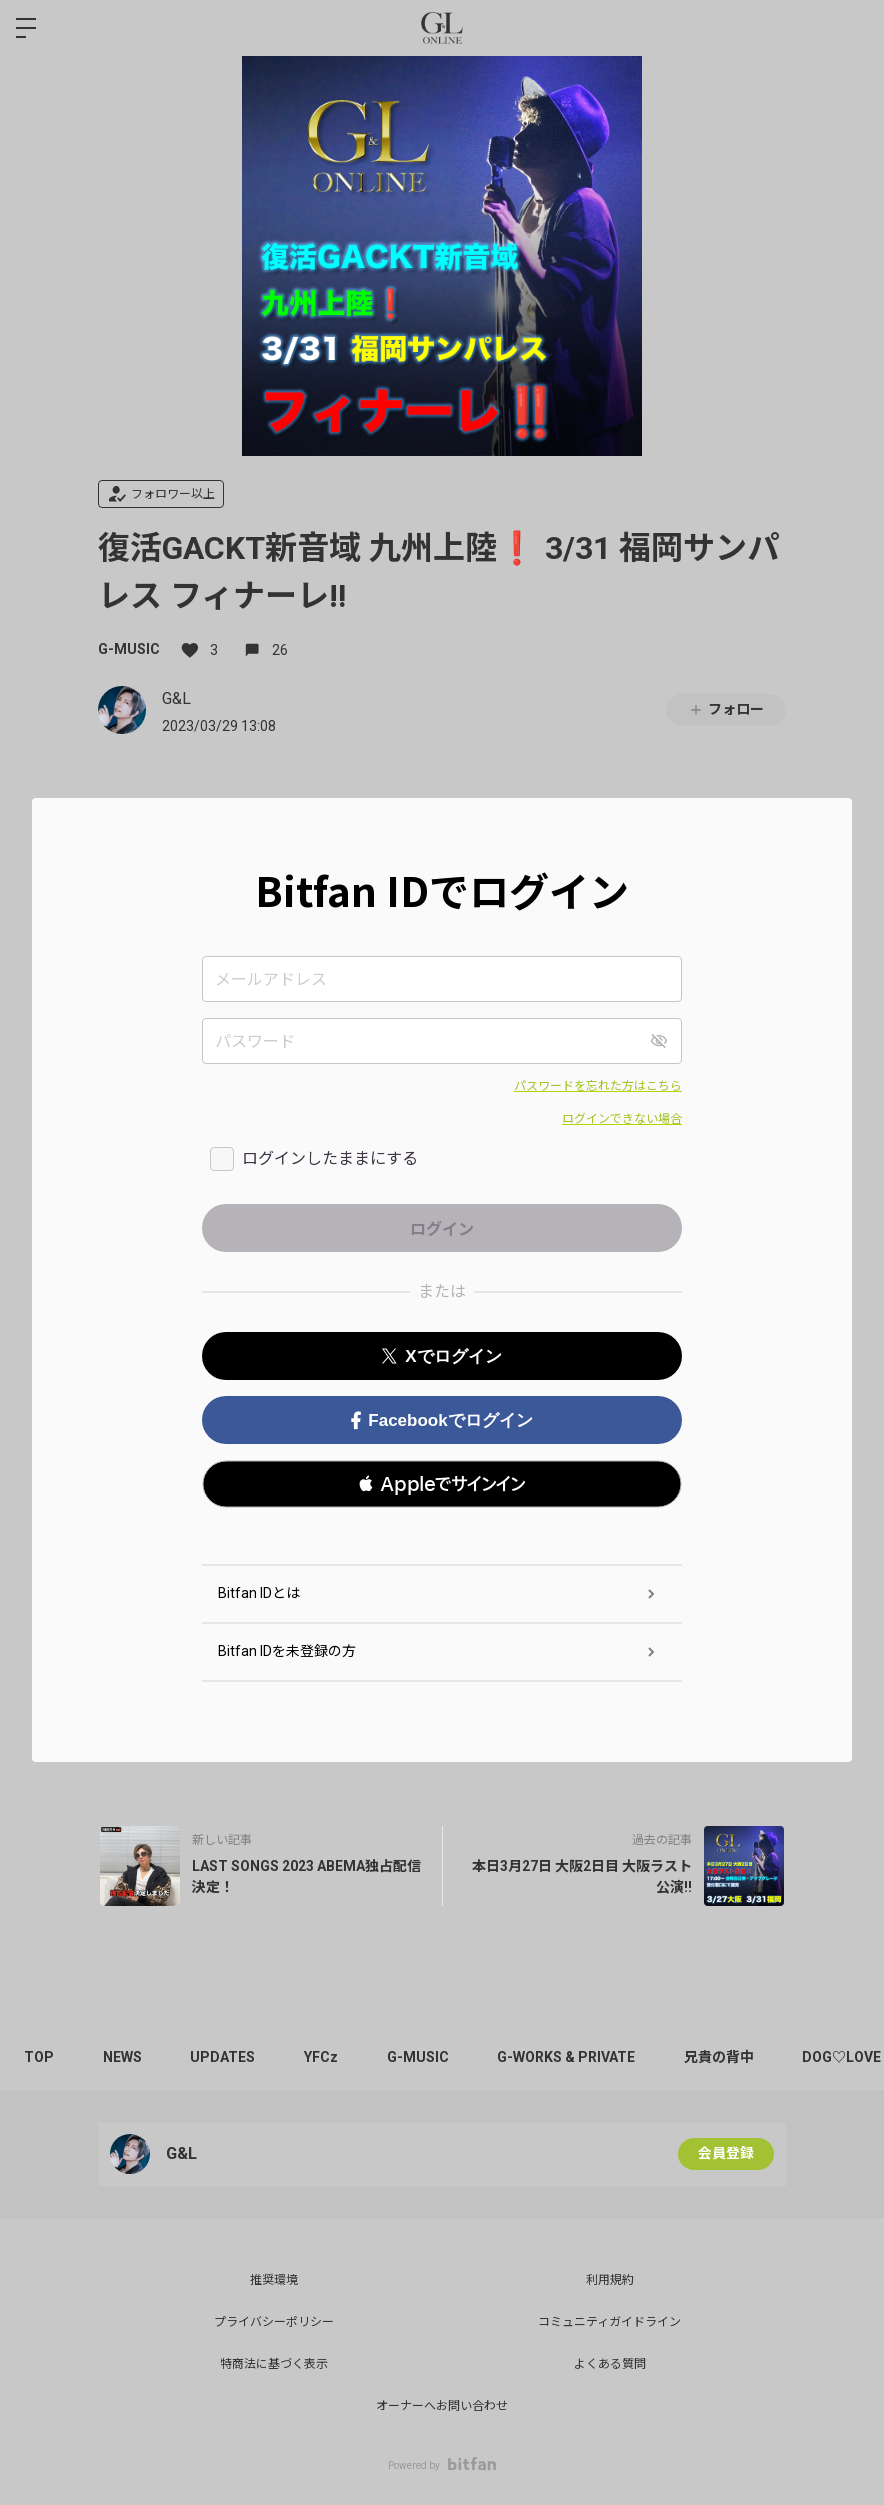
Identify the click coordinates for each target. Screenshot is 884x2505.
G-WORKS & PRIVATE (574, 2057)
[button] (442, 1484)
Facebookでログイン (441, 1420)
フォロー (726, 709)
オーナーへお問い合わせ (442, 2406)
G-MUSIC (129, 649)
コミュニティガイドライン (609, 2322)
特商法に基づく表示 (274, 2364)
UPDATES (226, 2057)
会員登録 (726, 2154)
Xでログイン (441, 1356)
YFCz (326, 2057)
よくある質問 (610, 2364)
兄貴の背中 (728, 2057)
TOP (40, 2057)
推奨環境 (274, 2280)
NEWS (124, 2057)
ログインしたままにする (330, 1158)
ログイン (852, 28)
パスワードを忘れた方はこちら (598, 1086)
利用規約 (610, 2280)
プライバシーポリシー (274, 2322)
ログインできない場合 (622, 1119)
